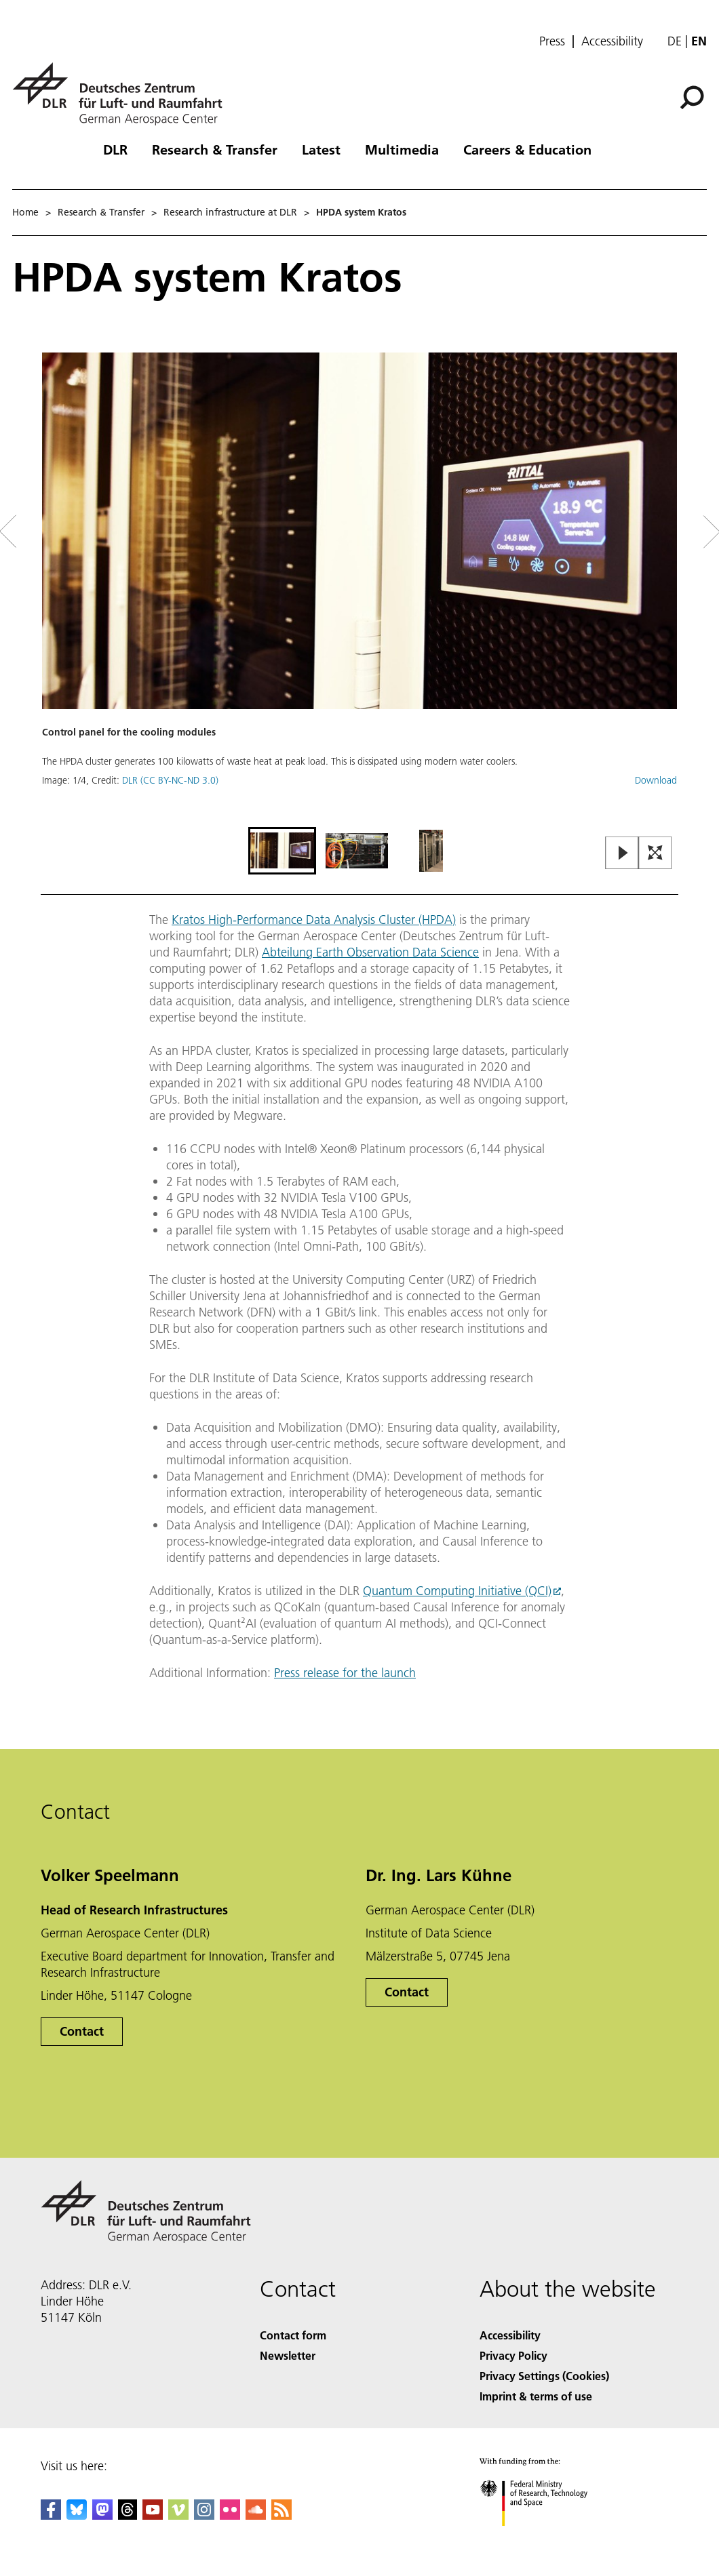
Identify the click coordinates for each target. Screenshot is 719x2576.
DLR (115, 149)
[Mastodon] (102, 2515)
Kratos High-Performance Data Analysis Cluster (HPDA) (314, 919)
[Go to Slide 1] (282, 850)
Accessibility (612, 41)
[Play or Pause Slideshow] (622, 854)
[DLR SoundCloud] (256, 2515)
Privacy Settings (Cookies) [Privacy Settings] (544, 2376)
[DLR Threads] (127, 2515)
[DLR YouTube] (152, 2515)
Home (25, 212)
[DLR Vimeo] (178, 2515)
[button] (359, 588)
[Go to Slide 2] (357, 850)
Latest (321, 149)
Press (552, 41)
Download (656, 780)
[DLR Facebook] (51, 2515)
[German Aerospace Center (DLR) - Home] (122, 93)
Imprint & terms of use (536, 2396)
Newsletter (287, 2355)
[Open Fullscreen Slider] (655, 854)
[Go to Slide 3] (431, 850)
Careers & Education (527, 149)
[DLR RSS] (281, 2515)
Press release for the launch (345, 1673)
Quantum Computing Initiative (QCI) (457, 1590)
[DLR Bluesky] (76, 2515)
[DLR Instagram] (204, 2515)
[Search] (692, 97)
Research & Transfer (214, 149)
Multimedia (402, 149)
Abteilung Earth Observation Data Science (370, 952)
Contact (82, 2031)
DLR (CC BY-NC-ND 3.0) (170, 780)
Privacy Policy (513, 2355)
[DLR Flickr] (230, 2515)
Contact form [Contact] (293, 2335)
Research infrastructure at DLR (230, 212)
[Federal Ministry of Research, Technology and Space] (545, 2537)
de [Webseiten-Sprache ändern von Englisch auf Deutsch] (674, 41)
